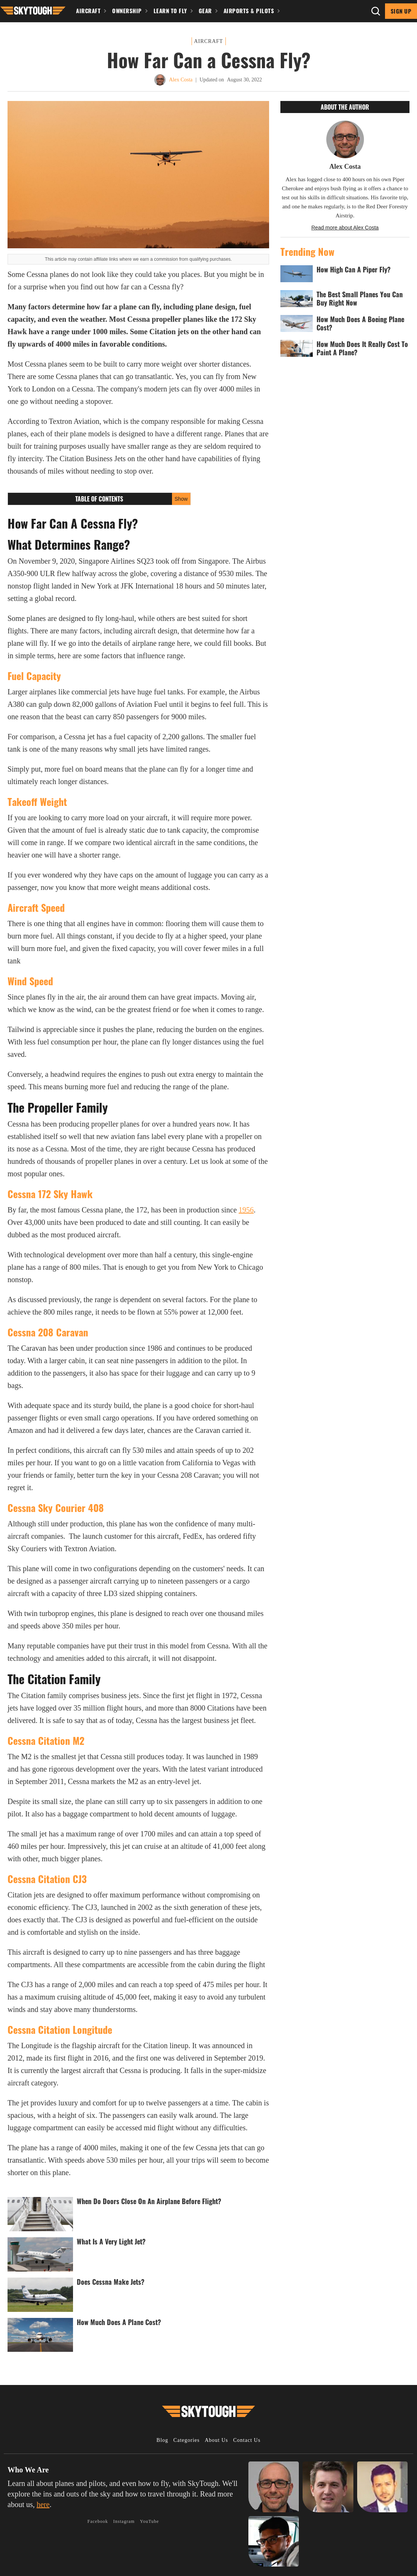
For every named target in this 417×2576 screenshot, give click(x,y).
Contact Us (247, 2440)
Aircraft (88, 10)
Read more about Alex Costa (345, 228)
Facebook (97, 2521)
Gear (205, 10)
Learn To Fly (170, 10)
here (43, 2504)
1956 (246, 1210)
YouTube (149, 2521)
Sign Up (401, 11)
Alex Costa (181, 80)
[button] (33, 10)
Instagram (124, 2521)
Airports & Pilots (249, 10)
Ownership (127, 10)
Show (181, 499)
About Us (216, 2440)
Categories (186, 2440)
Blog (162, 2440)
